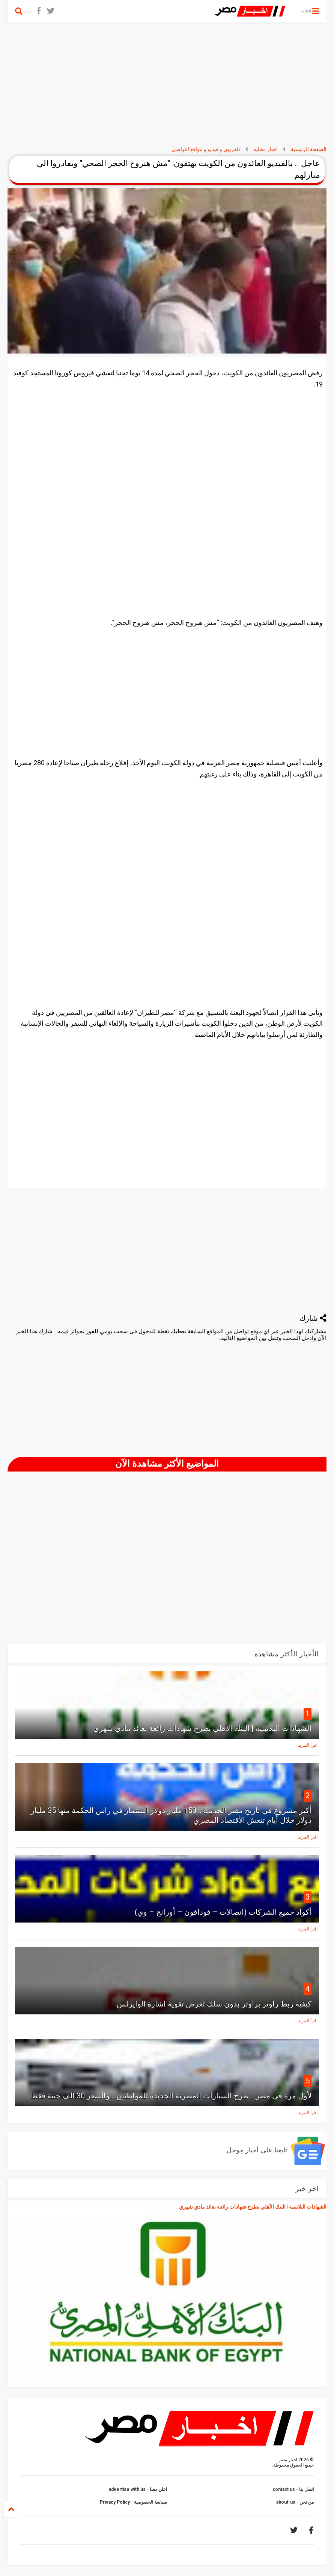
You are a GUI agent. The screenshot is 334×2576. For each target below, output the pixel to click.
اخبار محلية (265, 149)
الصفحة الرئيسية (308, 149)
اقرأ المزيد (307, 1745)
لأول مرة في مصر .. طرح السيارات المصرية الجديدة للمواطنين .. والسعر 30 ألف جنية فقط (171, 2095)
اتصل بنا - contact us (293, 2489)
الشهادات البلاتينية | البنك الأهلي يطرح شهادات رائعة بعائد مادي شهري (202, 1728)
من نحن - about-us (295, 2502)
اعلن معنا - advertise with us (138, 2489)
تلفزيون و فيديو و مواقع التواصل (206, 149)
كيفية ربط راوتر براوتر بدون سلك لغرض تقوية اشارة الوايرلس (214, 2003)
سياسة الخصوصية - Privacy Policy (133, 2502)
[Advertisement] (167, 84)
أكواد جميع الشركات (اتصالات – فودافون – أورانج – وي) (223, 1912)
